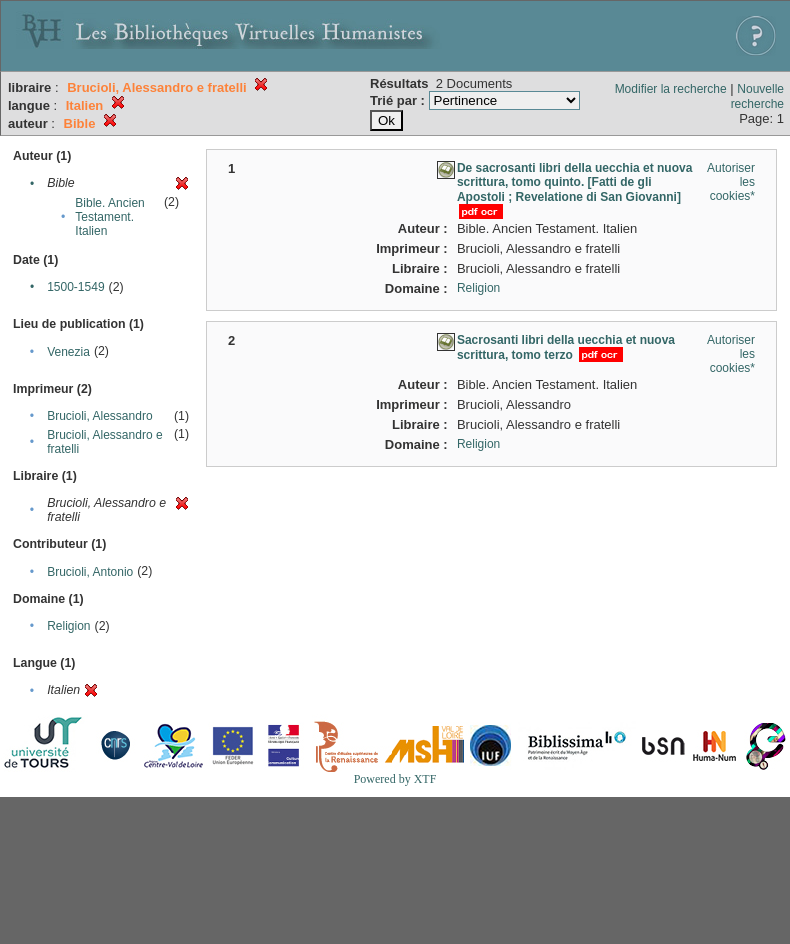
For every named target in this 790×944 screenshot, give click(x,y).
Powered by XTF (395, 779)
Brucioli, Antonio (90, 572)
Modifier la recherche (671, 89)
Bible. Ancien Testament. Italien (109, 217)
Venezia (68, 352)
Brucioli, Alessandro (99, 416)
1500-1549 (75, 287)
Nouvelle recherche (757, 96)
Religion (68, 626)
